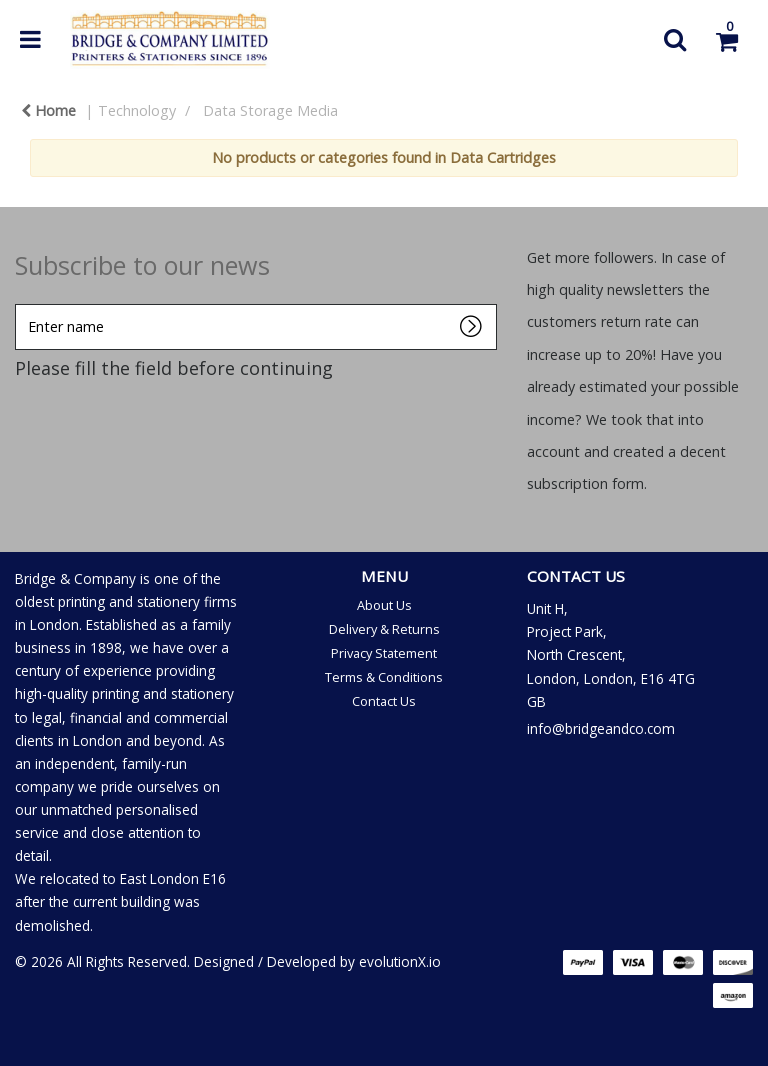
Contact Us (384, 701)
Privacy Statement (384, 653)
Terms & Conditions (384, 677)
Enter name (20, 303)
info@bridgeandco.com (601, 728)
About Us (384, 605)
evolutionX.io (400, 961)
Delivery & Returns (384, 629)
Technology (137, 110)
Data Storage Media (270, 110)
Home (48, 110)
